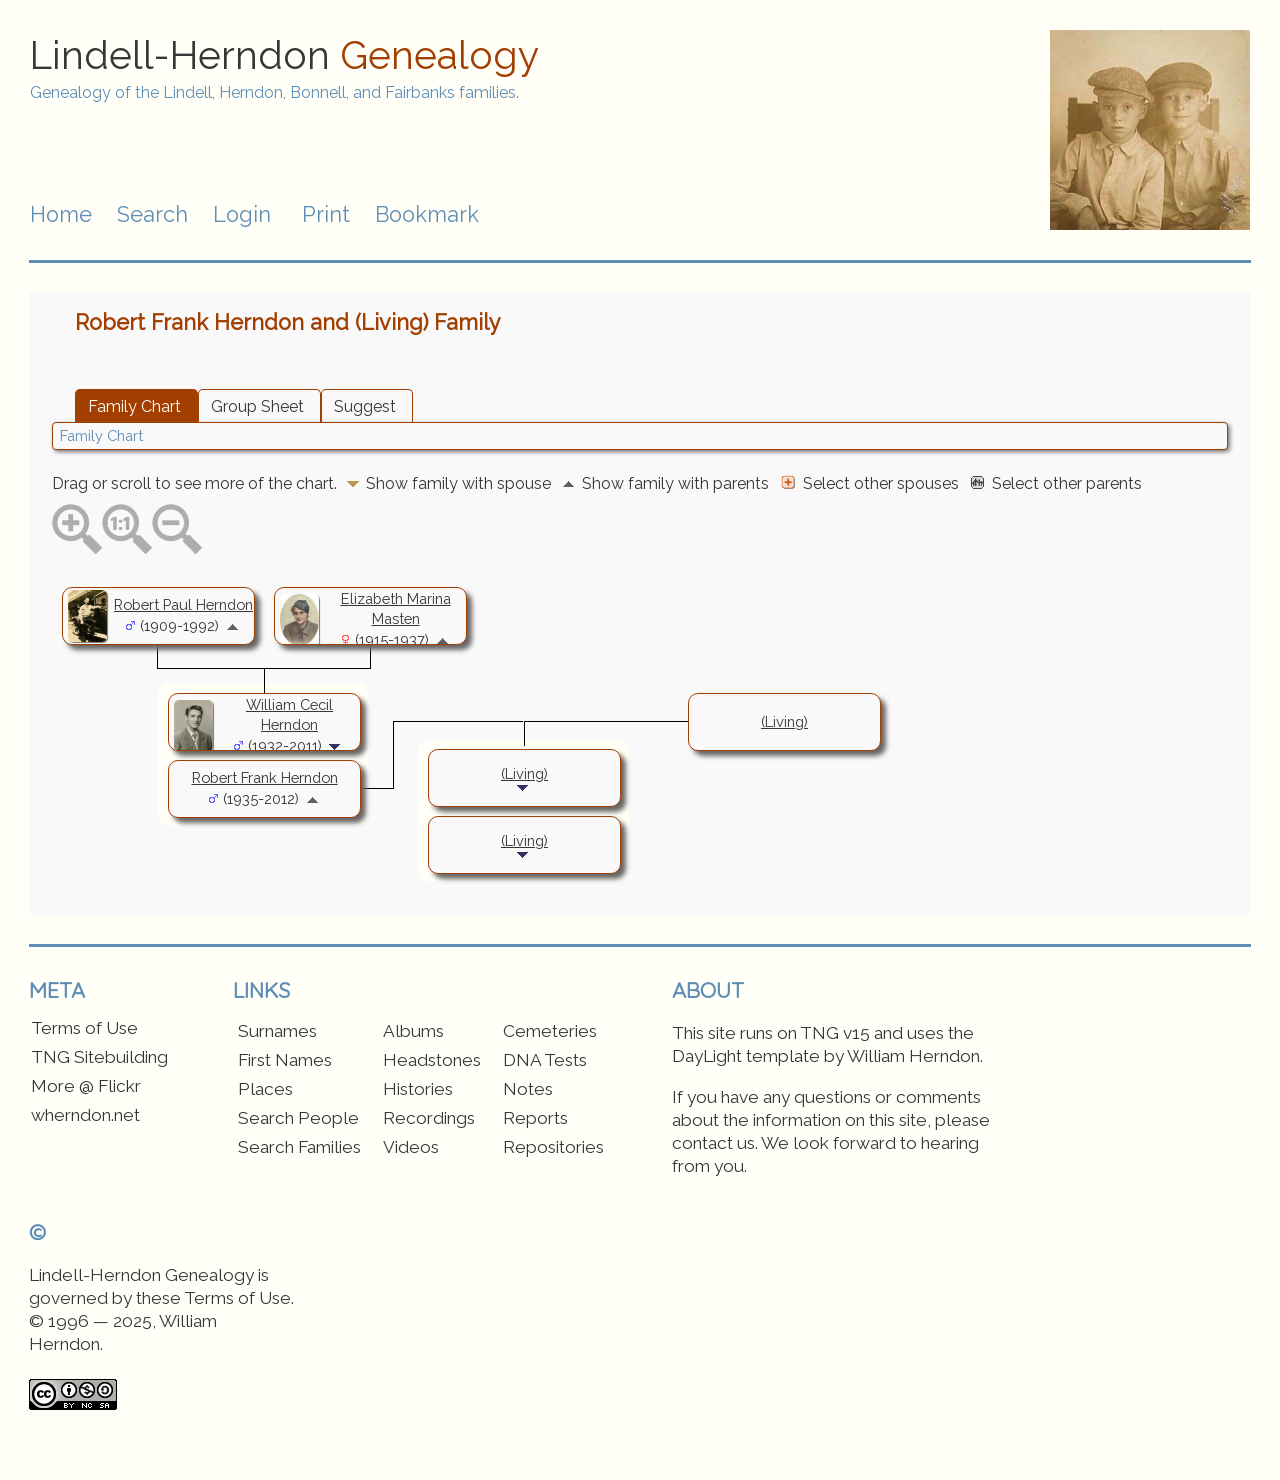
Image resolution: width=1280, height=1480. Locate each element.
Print (326, 214)
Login (242, 214)
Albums (413, 1031)
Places (265, 1089)
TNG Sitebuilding (99, 1057)
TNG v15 (835, 1033)
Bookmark (427, 214)
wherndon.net (85, 1115)
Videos (411, 1147)
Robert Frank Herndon (265, 777)
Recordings (429, 1118)
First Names (285, 1060)
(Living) (784, 721)
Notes (528, 1089)
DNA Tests (545, 1060)
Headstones (432, 1060)
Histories (418, 1089)
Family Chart (134, 406)
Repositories (553, 1147)
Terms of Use (84, 1028)
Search (152, 214)
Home (61, 214)
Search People (298, 1118)
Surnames (277, 1031)
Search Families (299, 1147)
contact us (713, 1143)
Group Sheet (257, 406)
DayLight (707, 1056)
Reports (535, 1118)
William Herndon (913, 1056)
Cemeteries (550, 1031)
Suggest (365, 406)
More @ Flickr (86, 1086)
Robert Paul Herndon (183, 604)
